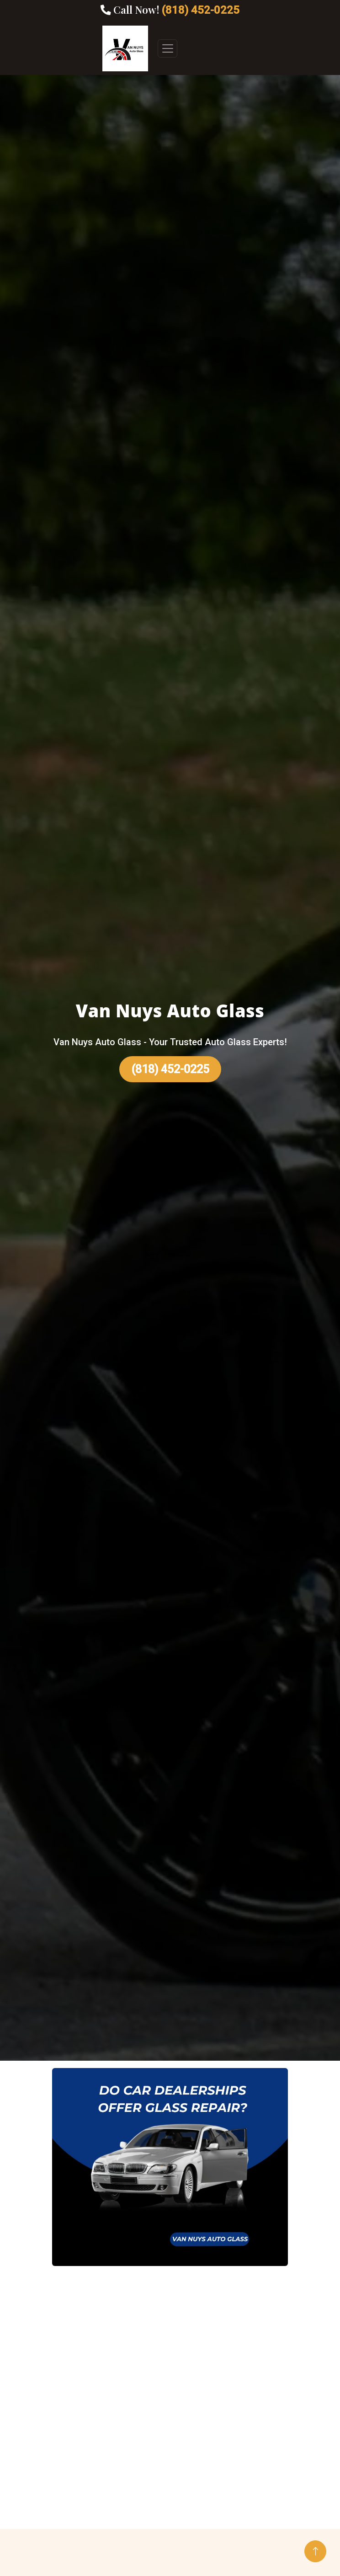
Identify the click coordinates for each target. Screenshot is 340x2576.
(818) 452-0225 (170, 1069)
